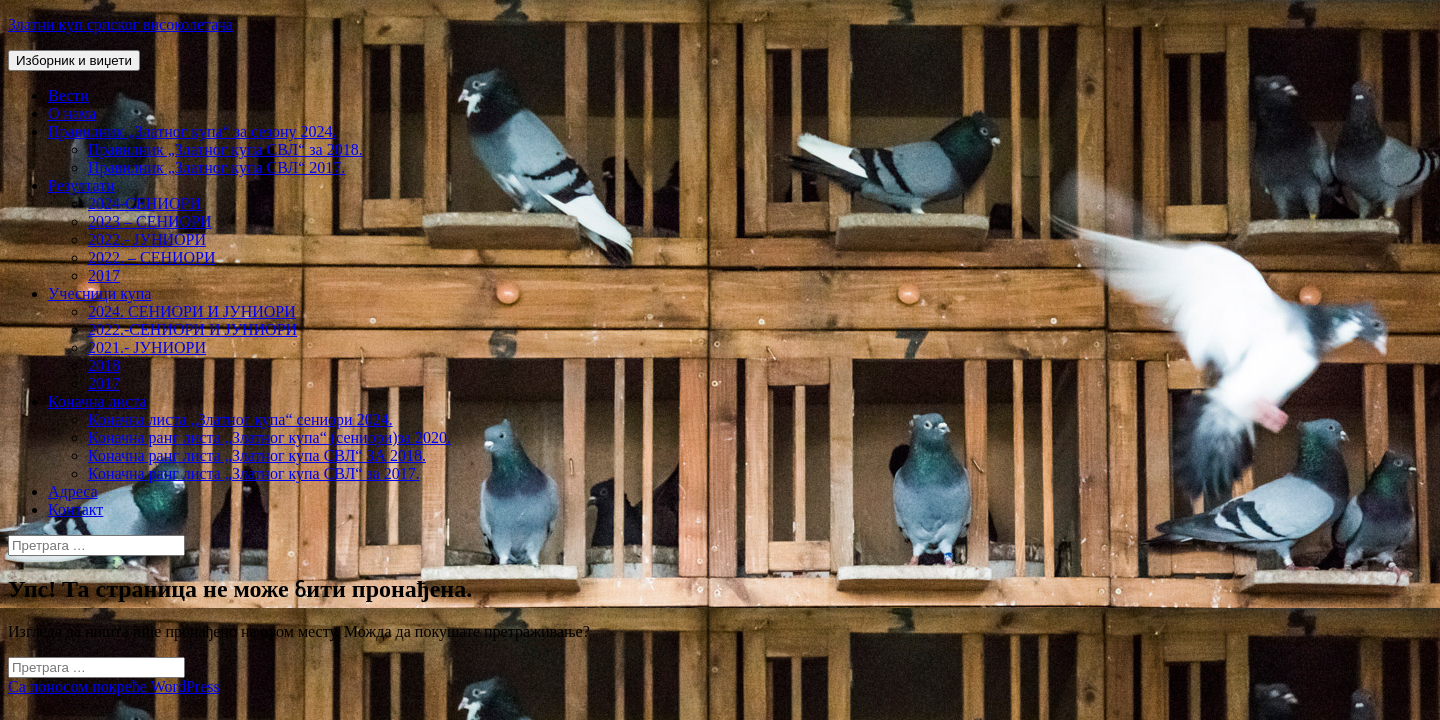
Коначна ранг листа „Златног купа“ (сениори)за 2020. (269, 437)
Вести (68, 95)
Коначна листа (97, 401)
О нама (72, 113)
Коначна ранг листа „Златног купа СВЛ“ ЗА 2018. (257, 455)
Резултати (81, 185)
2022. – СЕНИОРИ (152, 257)
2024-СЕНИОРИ (144, 203)
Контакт (75, 509)
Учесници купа (99, 293)
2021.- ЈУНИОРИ (147, 347)
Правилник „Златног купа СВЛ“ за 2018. (225, 149)
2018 (104, 365)
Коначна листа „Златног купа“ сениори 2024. (240, 419)
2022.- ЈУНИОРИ (147, 239)
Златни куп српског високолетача (120, 24)
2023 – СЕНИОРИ (150, 221)
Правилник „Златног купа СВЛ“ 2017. (216, 167)
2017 (104, 275)
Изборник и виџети (74, 60)
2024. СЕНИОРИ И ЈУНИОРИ (192, 311)
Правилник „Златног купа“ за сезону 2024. (192, 131)
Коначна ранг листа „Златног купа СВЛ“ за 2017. (254, 473)
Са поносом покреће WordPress (114, 686)
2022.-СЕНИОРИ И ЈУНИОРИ (192, 329)
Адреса (73, 491)
